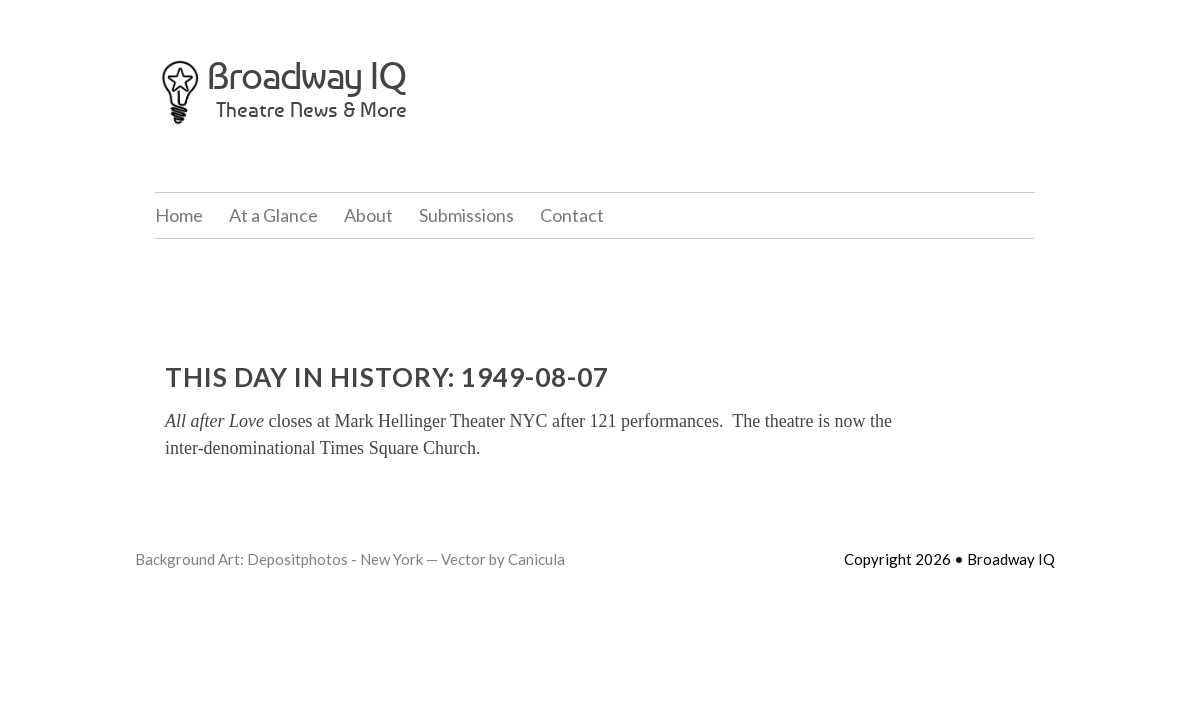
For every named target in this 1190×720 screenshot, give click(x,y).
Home (179, 215)
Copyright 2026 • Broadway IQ (949, 559)
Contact (572, 215)
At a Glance (273, 215)
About (368, 215)
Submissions (466, 215)
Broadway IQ (307, 75)
